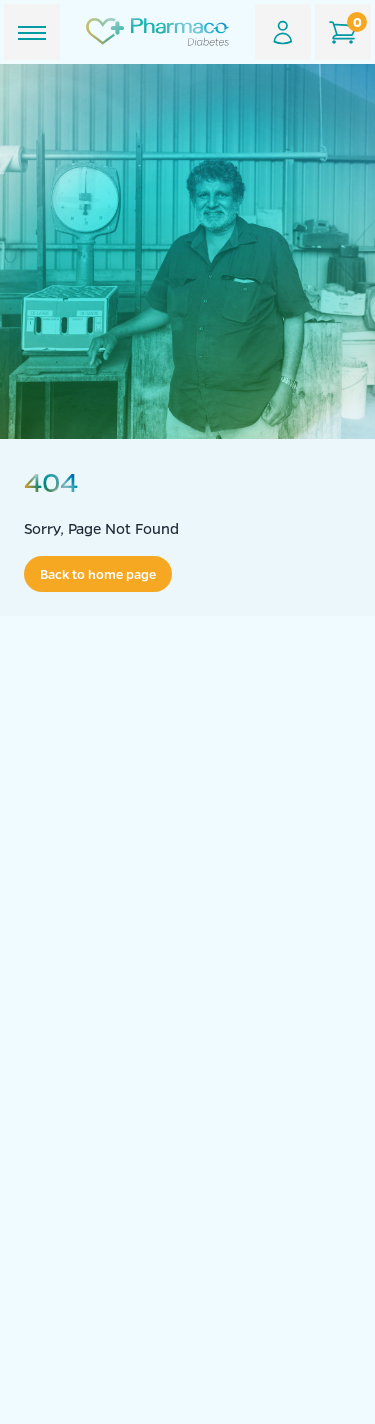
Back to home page (98, 573)
